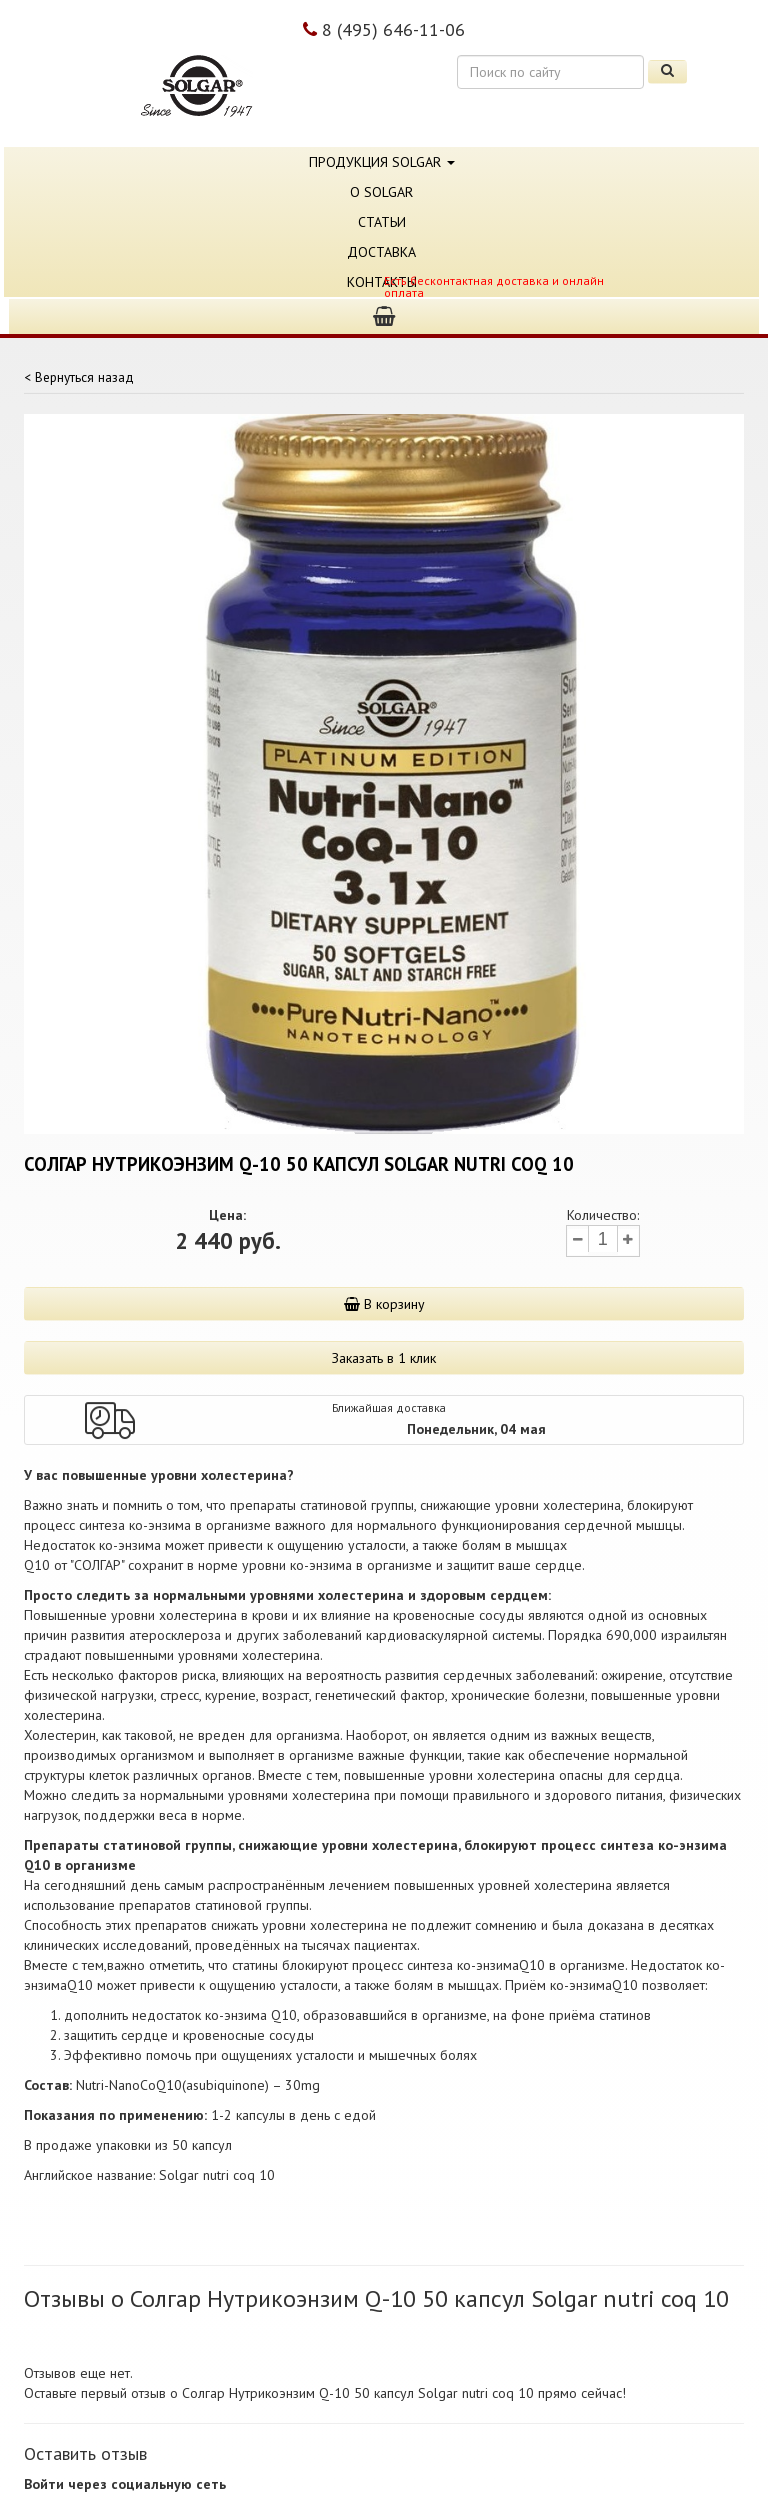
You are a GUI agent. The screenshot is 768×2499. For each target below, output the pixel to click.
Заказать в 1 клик (384, 1358)
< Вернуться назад (79, 377)
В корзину (384, 1304)
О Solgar (381, 192)
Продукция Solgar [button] (382, 162)
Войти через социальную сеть (125, 2484)
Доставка (381, 252)
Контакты (382, 282)
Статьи (382, 222)
